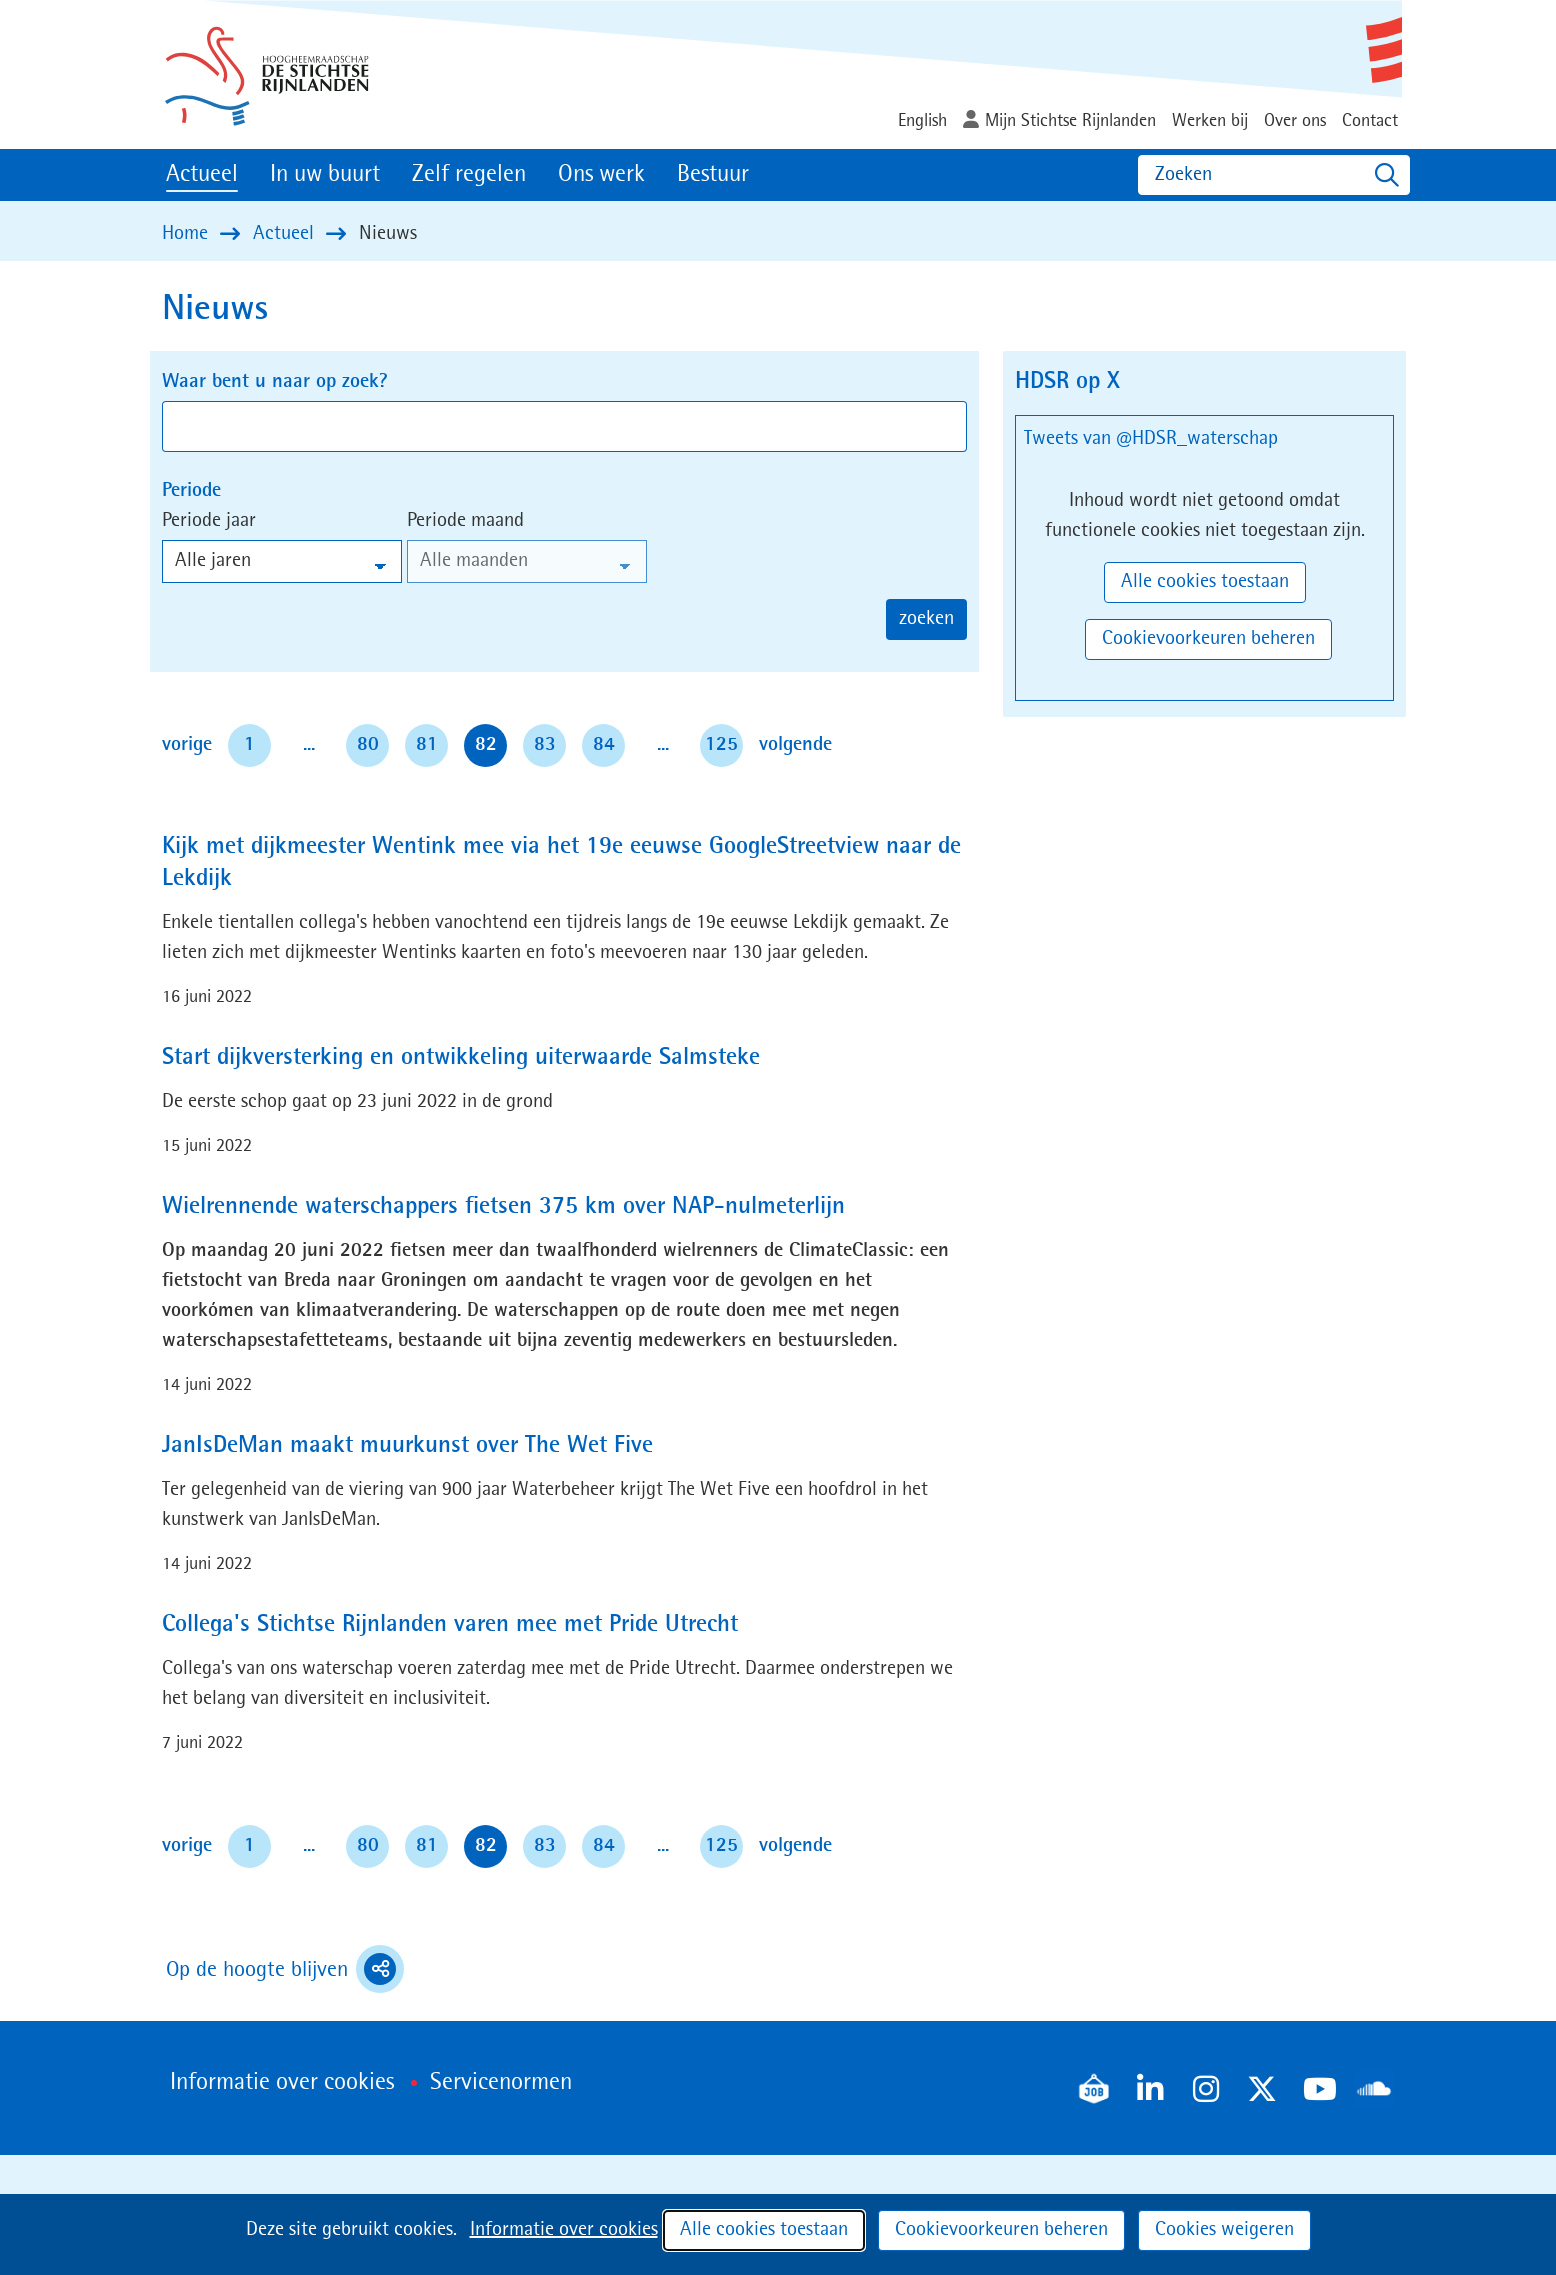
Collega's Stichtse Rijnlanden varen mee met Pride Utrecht (450, 1625)
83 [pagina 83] (545, 745)
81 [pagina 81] (427, 745)
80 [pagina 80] (368, 745)
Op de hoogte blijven (285, 1969)
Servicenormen (501, 2083)
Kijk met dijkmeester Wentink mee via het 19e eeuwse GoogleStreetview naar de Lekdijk (561, 863)
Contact (1370, 121)
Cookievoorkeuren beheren (1001, 2230)
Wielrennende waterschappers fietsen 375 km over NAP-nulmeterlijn (503, 1207)
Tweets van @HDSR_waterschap (1151, 439)
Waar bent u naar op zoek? (275, 382)
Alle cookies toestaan (764, 2230)
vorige (191, 742)
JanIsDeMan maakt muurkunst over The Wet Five (407, 1446)
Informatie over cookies (564, 2230)
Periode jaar (209, 521)
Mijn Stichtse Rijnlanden (1070, 121)
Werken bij (1210, 121)
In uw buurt (325, 175)
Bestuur (713, 175)
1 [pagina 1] (249, 745)
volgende (795, 742)
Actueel (202, 175)
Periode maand (465, 521)
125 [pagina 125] (721, 745)
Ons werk (601, 175)
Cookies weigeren (1224, 2230)
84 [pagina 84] (604, 745)
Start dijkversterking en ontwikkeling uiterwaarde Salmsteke (461, 1058)
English (922, 121)
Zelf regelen (469, 175)
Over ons (1295, 121)
